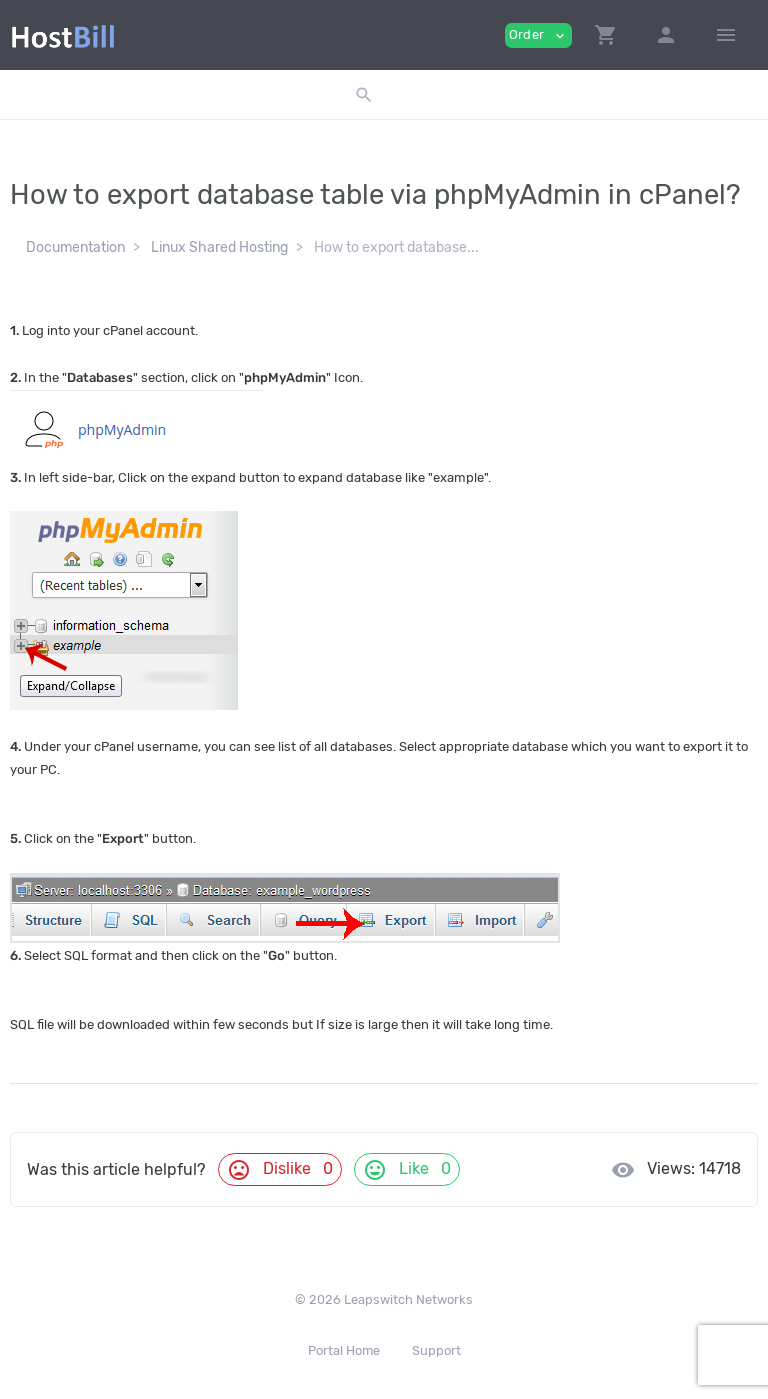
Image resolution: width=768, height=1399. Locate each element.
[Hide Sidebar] (726, 35)
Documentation (75, 247)
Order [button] (538, 35)
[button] (606, 35)
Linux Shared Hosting (219, 247)
